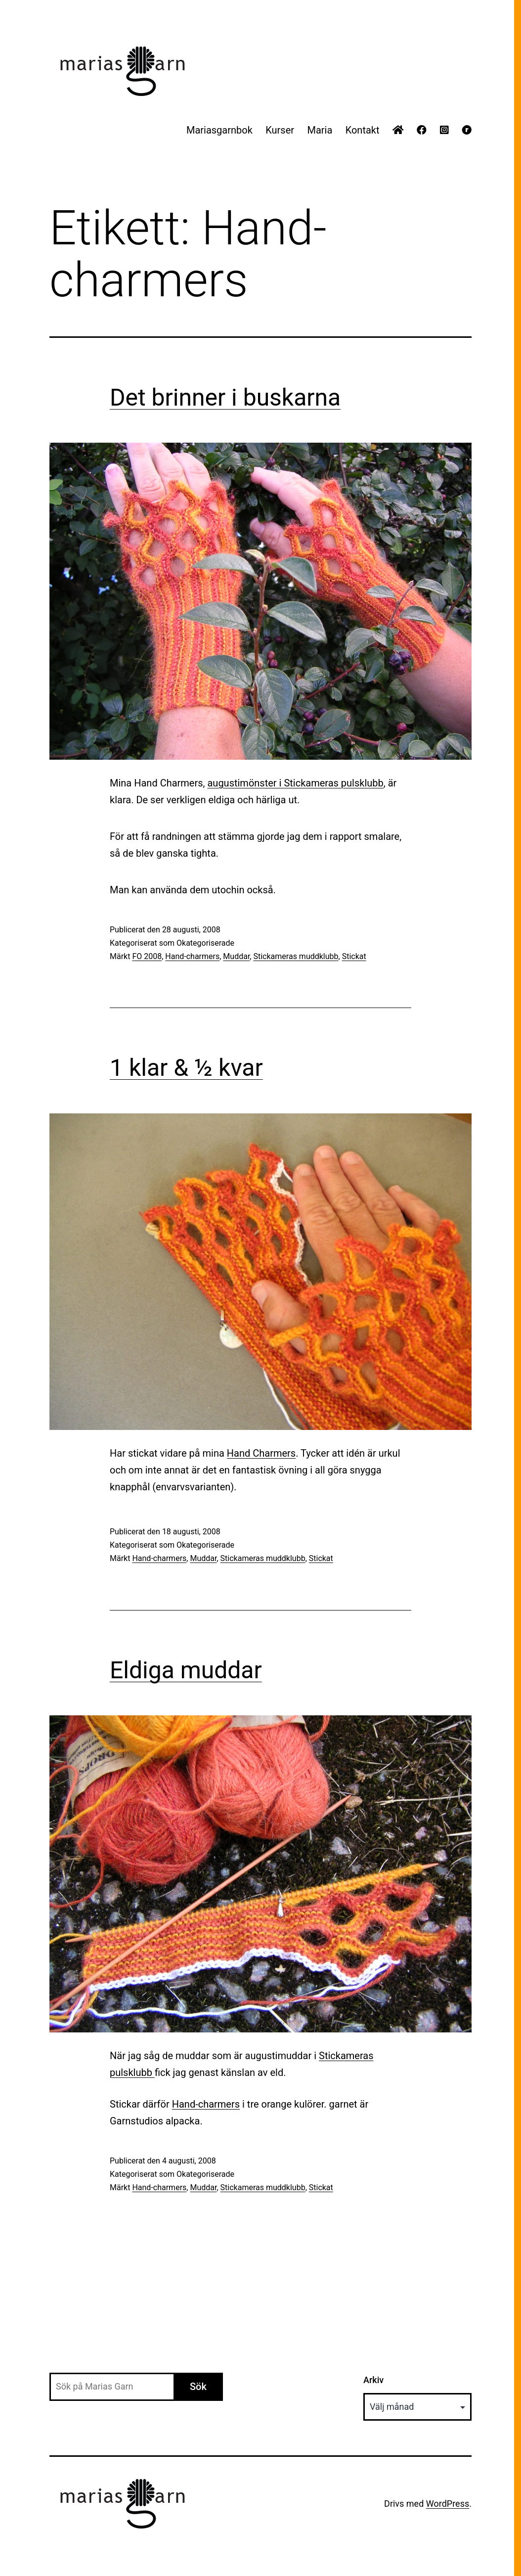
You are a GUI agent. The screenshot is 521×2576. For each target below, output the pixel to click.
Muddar (236, 956)
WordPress (447, 2503)
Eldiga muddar (186, 1670)
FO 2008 (147, 956)
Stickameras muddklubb (295, 956)
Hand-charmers (192, 956)
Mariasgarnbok (219, 130)
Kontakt (363, 130)
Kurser (279, 130)
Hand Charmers (261, 1453)
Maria (319, 130)
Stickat (354, 956)
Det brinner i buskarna (225, 397)
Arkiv (373, 2380)
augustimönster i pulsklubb (295, 783)
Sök (198, 2386)
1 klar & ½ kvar (186, 1068)
